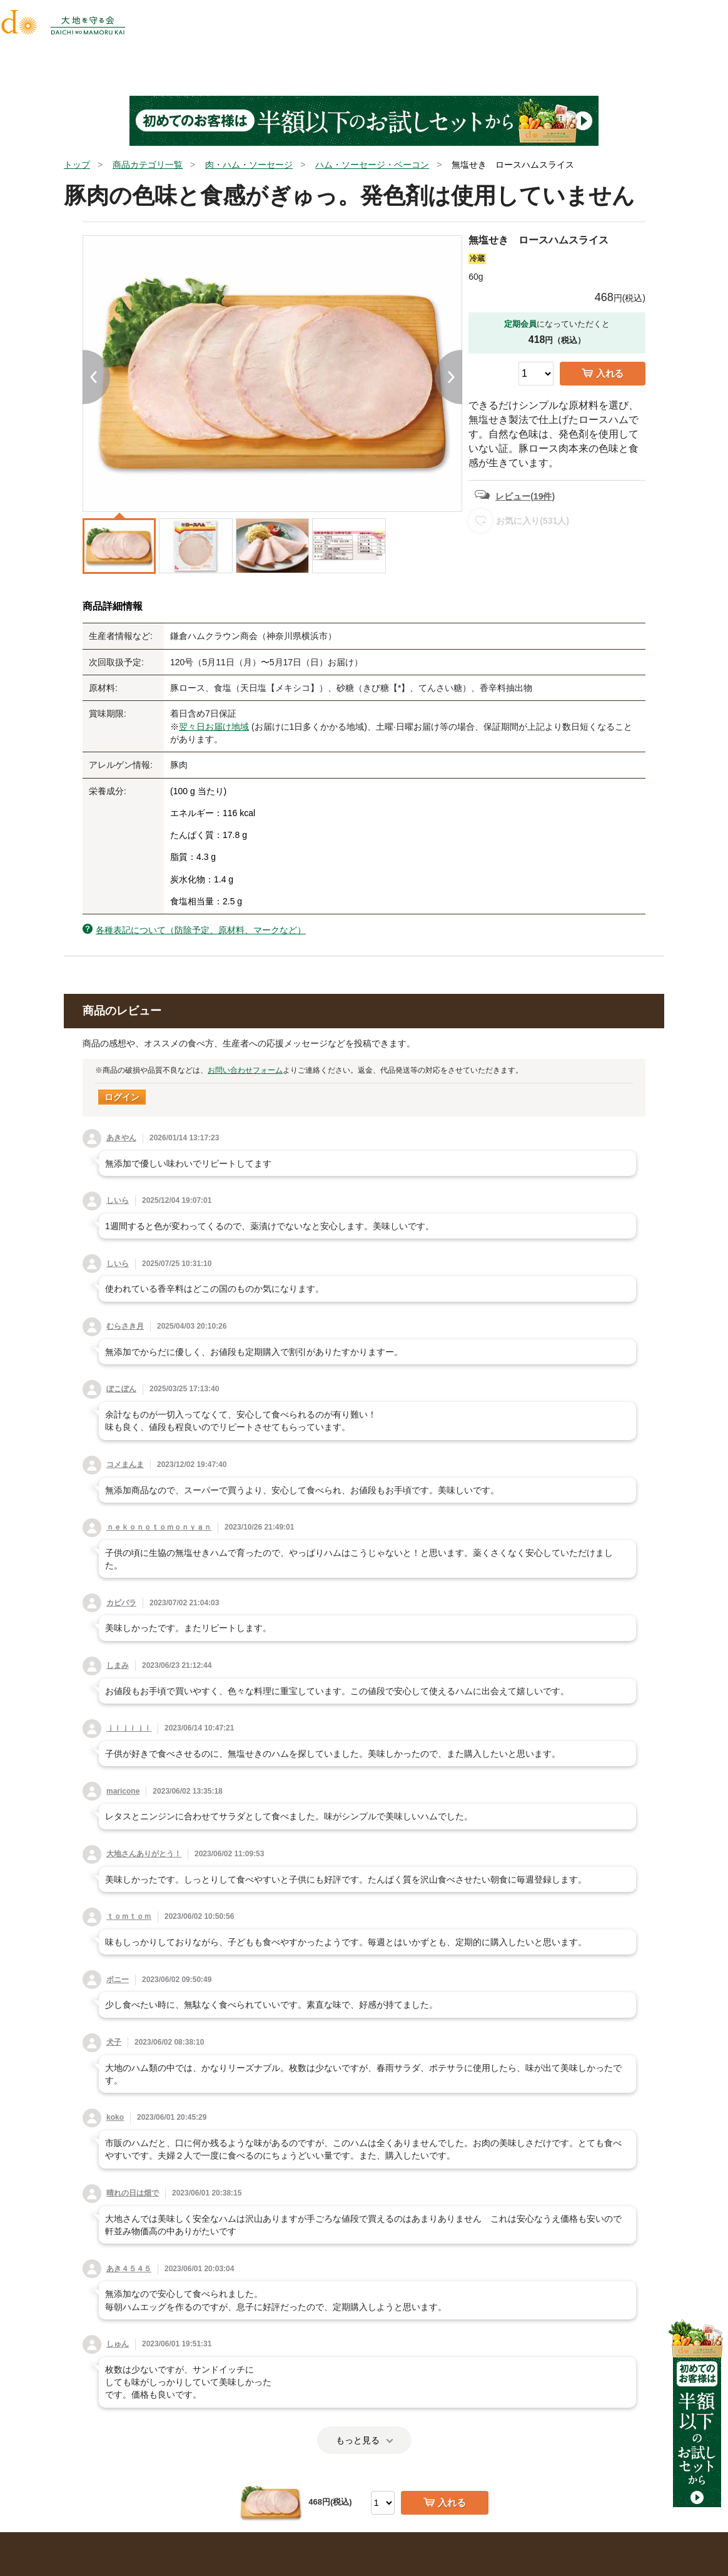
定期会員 (520, 324)
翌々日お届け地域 (214, 727)
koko (115, 2117)
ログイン (121, 1097)
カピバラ (121, 1602)
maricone (122, 1791)
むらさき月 (125, 1326)
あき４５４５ (128, 2268)
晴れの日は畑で (132, 2193)
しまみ (117, 1665)
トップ (77, 165)
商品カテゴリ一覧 (148, 165)
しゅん (117, 2343)
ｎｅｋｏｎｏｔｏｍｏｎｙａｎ (158, 1527)
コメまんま (125, 1464)
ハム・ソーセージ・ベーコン (372, 165)
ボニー (117, 1979)
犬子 (113, 2042)
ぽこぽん (121, 1388)
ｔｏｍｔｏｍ (128, 1916)
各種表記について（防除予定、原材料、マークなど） (201, 930)
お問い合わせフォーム (245, 1070)
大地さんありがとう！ (143, 1853)
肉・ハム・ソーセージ (249, 165)
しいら (117, 1200)
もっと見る (364, 2440)
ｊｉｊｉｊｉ (128, 1728)
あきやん (121, 1137)
